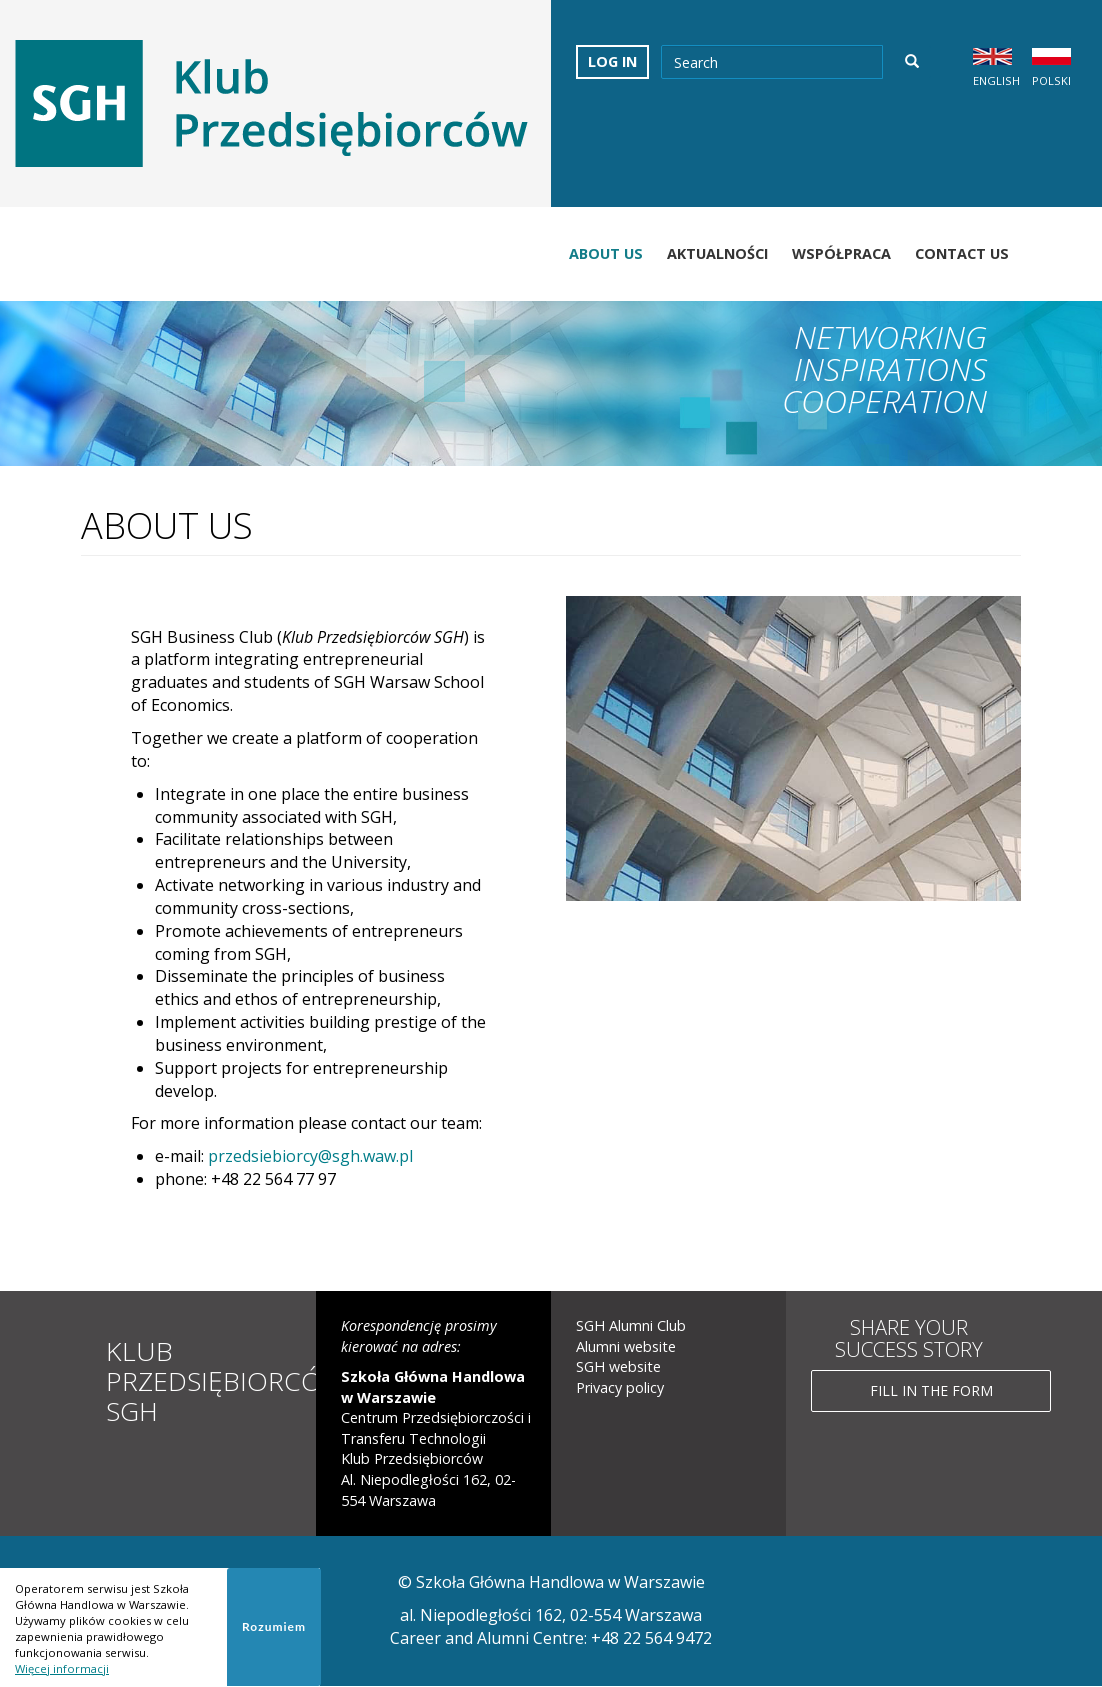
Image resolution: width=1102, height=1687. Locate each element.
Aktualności (717, 253)
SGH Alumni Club (631, 1325)
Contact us (962, 253)
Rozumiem (274, 1626)
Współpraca (841, 253)
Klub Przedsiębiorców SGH (227, 1380)
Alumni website (626, 1346)
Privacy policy (620, 1387)
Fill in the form (931, 1390)
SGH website (618, 1366)
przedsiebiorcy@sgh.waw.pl (310, 1156)
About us (606, 253)
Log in (612, 61)
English (996, 80)
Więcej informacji (62, 1668)
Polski (1051, 80)
